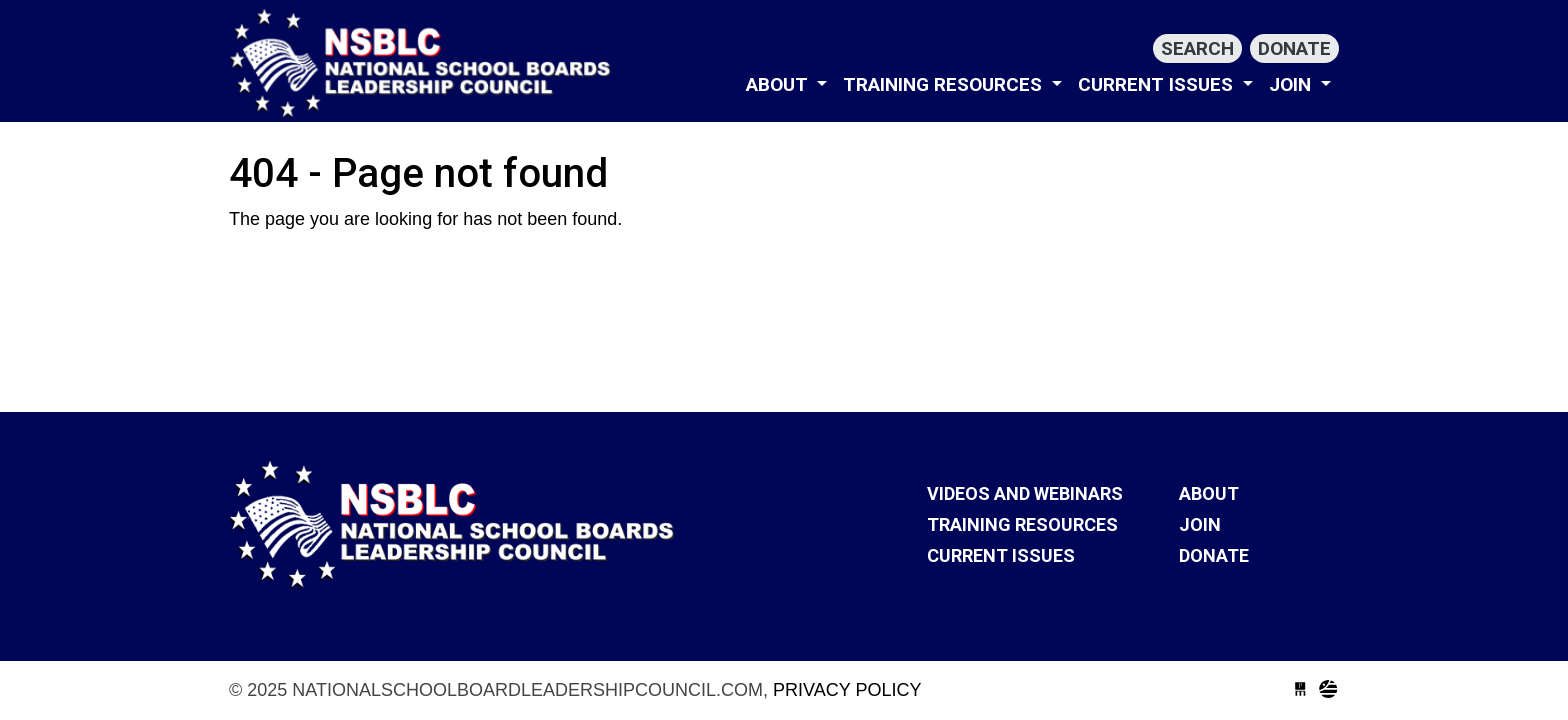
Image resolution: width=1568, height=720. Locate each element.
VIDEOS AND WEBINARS (1025, 493)
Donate (1294, 48)
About (779, 84)
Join (1292, 84)
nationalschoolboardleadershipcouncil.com (424, 63)
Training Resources (945, 84)
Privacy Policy (847, 690)
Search (1197, 48)
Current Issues (1158, 84)
